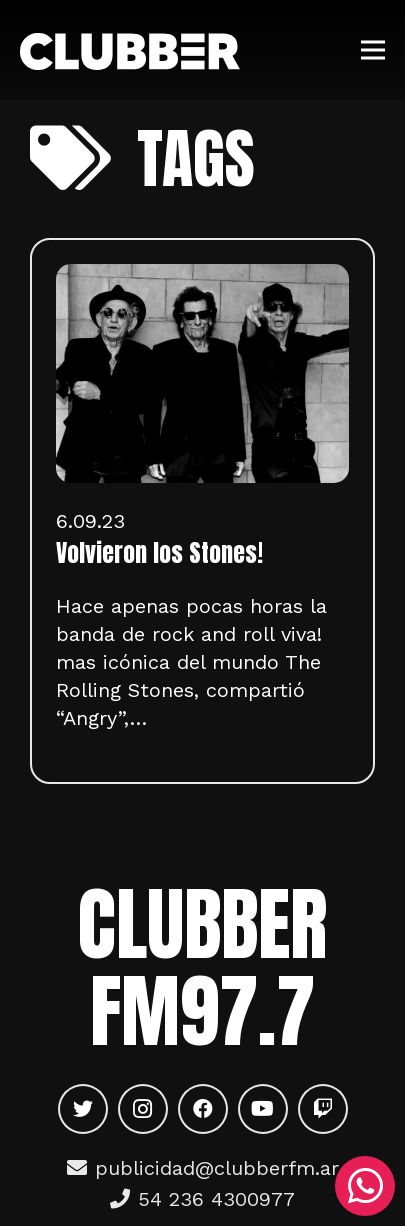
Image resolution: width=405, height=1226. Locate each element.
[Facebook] (203, 1109)
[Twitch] (323, 1109)
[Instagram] (143, 1109)
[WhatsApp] (365, 1186)
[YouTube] (263, 1109)
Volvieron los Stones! (159, 553)
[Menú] (373, 50)
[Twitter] (83, 1109)
